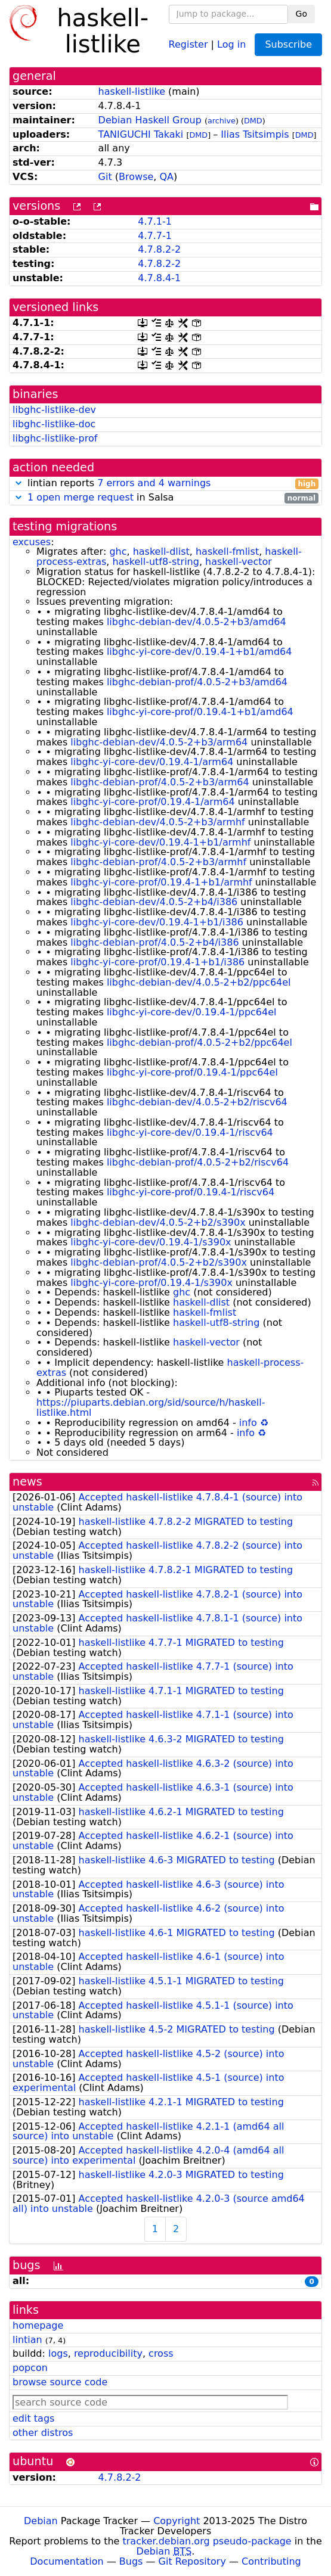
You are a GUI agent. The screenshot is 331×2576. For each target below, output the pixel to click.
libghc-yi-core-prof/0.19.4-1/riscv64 (190, 1192)
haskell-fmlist (227, 551)
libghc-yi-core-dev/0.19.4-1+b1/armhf (160, 842)
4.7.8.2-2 (159, 249)
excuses (32, 542)
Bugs (131, 2561)
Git (105, 176)
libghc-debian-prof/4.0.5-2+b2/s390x (158, 1262)
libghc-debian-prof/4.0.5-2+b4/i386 (154, 942)
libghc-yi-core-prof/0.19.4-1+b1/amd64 (200, 711)
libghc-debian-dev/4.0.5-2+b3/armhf (157, 822)
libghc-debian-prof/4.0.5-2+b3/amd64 (197, 682)
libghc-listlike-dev (54, 409)
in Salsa (165, 498)
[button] (18, 483)
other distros (43, 2432)
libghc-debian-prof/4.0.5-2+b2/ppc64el (199, 1042)
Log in (231, 43)
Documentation (66, 2561)
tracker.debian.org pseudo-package (207, 2541)
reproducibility (108, 2353)
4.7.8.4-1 (159, 278)
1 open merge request (80, 497)
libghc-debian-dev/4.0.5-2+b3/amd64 (196, 621)
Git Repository (192, 2561)
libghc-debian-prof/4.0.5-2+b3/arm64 (159, 782)
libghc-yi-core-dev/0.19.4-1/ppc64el (192, 1012)
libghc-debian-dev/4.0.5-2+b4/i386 (153, 902)
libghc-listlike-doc (54, 424)
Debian (41, 2521)
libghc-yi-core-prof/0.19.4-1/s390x (151, 1282)
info (248, 1422)
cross (161, 2353)
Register (188, 43)
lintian (27, 2339)
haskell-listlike (131, 91)
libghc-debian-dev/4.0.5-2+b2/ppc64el (199, 982)
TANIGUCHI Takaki (141, 134)
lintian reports (165, 483)
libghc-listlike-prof (55, 438)
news (27, 1482)
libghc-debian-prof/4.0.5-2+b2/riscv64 (198, 1162)
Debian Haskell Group (150, 120)
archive (222, 120)
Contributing (271, 2561)
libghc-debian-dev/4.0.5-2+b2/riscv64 (197, 1102)
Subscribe (288, 44)
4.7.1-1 (155, 221)
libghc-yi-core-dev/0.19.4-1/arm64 (151, 761)
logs (58, 2353)
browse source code (60, 2382)
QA (166, 176)
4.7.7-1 (155, 235)
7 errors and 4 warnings (154, 483)
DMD (253, 120)
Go (301, 13)
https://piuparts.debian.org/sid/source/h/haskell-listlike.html (150, 1407)
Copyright (176, 2521)
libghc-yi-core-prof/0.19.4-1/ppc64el (192, 1072)
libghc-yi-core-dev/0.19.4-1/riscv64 (190, 1132)
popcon (30, 2367)
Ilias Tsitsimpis (255, 134)
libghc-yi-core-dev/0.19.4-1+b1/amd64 (199, 651)
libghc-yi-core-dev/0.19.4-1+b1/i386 (156, 922)
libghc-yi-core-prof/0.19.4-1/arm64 (152, 801)
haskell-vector (238, 561)
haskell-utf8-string (155, 561)
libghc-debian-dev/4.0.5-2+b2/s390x (157, 1222)
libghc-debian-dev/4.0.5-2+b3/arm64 (159, 742)
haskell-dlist (161, 551)
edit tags (33, 2418)
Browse (136, 176)
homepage (38, 2325)
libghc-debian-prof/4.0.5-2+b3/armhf (158, 862)
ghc (117, 551)
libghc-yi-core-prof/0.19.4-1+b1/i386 (157, 962)
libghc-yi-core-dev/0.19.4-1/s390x (150, 1242)
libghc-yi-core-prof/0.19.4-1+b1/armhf (161, 882)
